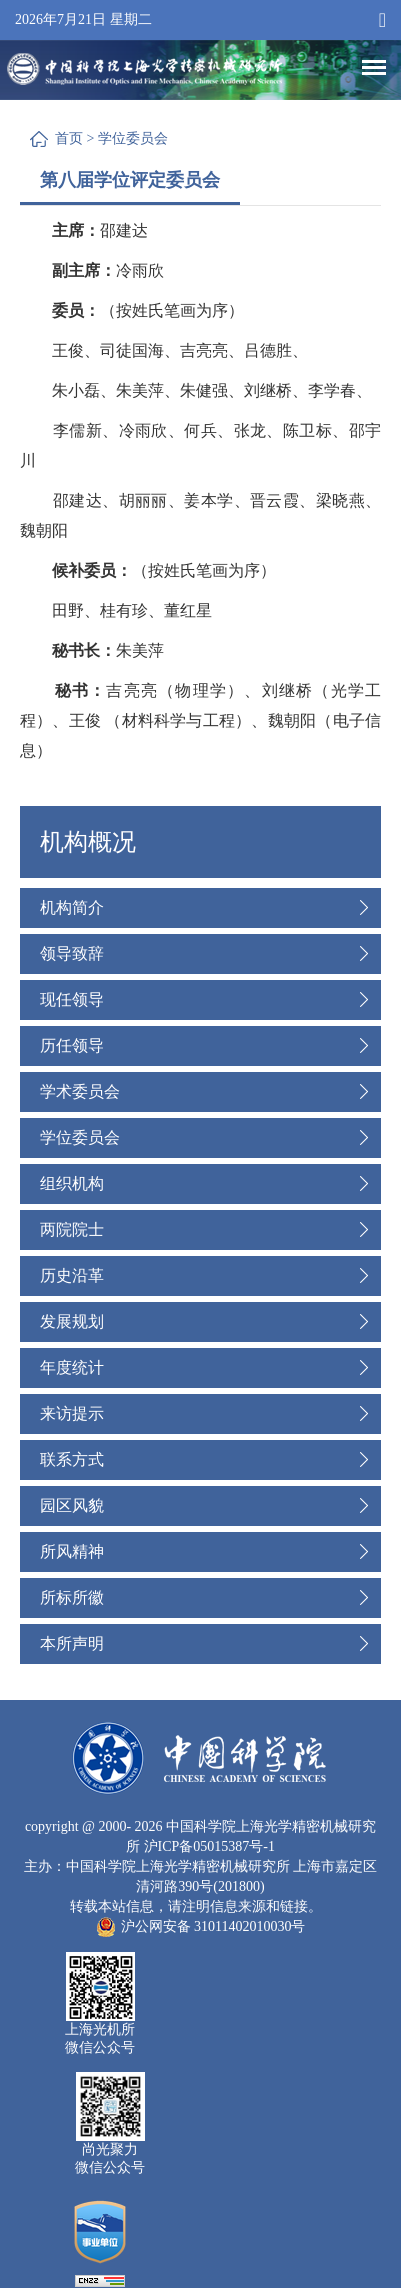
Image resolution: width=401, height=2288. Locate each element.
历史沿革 (72, 1275)
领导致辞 (72, 953)
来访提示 (72, 1413)
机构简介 (72, 907)
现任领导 (72, 999)
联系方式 (72, 1459)
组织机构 (72, 1183)
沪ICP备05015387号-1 (209, 1846)
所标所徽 (72, 1597)
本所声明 (72, 1643)
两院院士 (72, 1229)
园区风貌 (72, 1505)
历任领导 (72, 1045)
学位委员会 (133, 138)
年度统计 (72, 1367)
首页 (69, 138)
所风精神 (72, 1551)
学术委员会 (80, 1091)
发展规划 (72, 1321)
